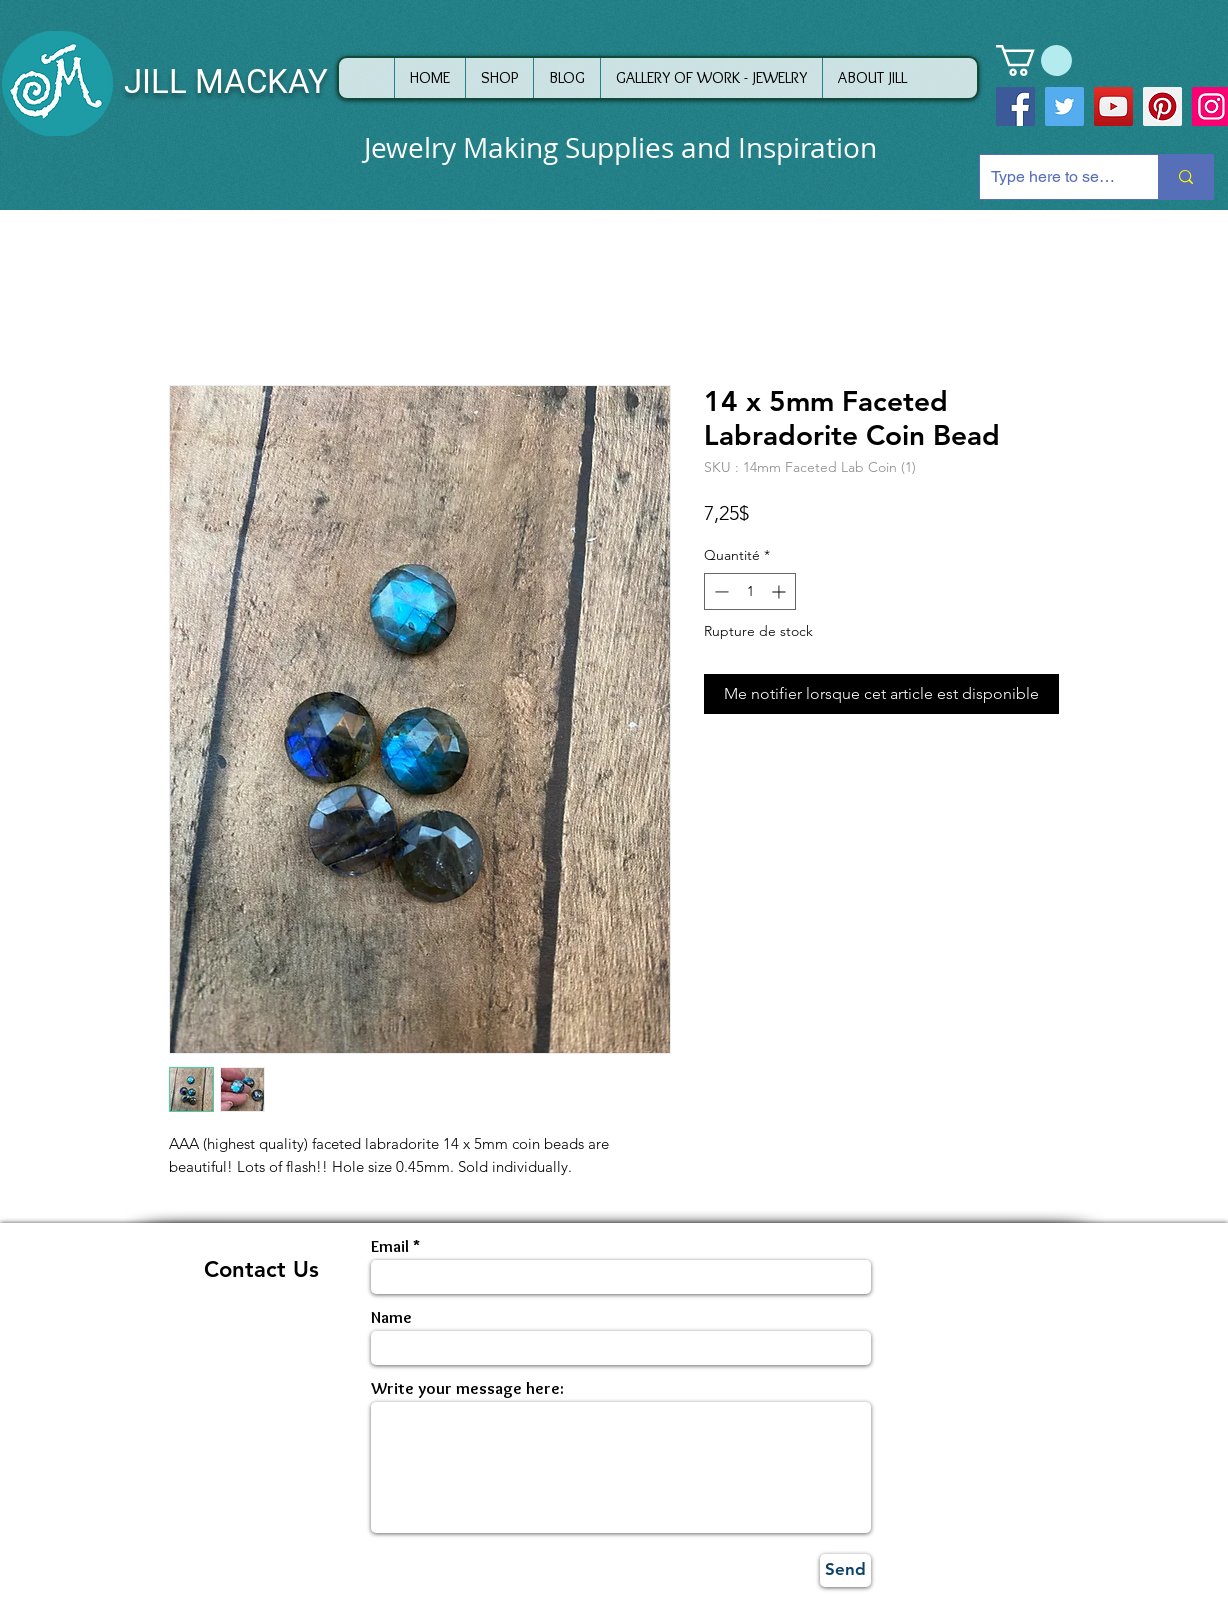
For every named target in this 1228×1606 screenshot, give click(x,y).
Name (391, 1317)
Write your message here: (467, 1388)
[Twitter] (1064, 106)
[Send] (845, 1570)
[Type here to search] (1053, 177)
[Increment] (780, 591)
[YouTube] (1113, 106)
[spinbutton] (750, 591)
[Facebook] (1015, 106)
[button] (1034, 60)
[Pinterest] (1162, 106)
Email (390, 1246)
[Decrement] (719, 591)
